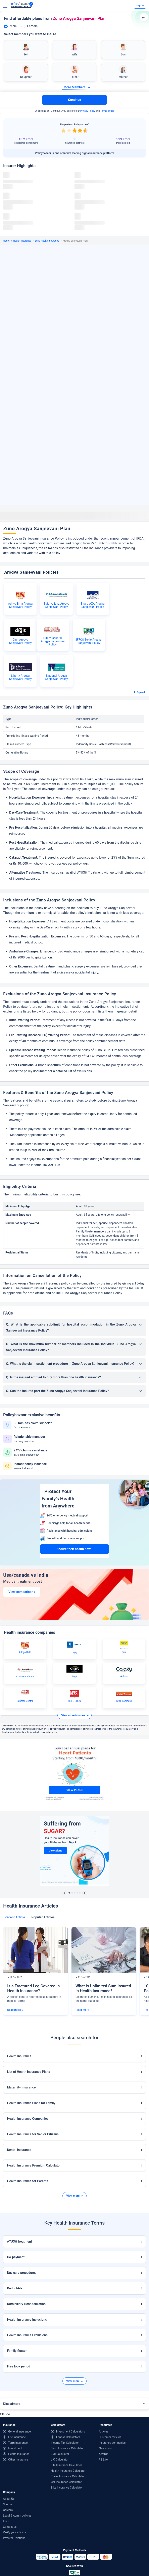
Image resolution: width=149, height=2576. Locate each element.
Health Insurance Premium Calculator (34, 2165)
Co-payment (15, 2257)
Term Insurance (18, 2442)
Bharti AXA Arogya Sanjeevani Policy (93, 605)
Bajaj (74, 1652)
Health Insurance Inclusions (27, 2319)
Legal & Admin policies (17, 2515)
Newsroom (105, 2448)
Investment (15, 2448)
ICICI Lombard (124, 1701)
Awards (103, 2454)
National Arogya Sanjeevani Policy (56, 677)
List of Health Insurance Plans (28, 2072)
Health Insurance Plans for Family (31, 2103)
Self (25, 54)
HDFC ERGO (74, 1701)
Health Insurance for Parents (27, 2181)
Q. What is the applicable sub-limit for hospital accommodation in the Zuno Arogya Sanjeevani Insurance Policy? (71, 1327)
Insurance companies (112, 2442)
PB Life (103, 2459)
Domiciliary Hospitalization (26, 2304)
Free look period (18, 2366)
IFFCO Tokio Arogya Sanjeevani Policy (89, 641)
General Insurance (19, 2431)
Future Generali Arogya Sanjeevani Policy (52, 641)
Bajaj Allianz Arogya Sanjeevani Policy (56, 605)
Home (6, 240)
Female (32, 26)
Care (124, 1652)
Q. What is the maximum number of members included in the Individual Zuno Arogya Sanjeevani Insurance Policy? (71, 1347)
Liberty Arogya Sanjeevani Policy (20, 677)
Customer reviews (110, 2437)
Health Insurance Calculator (68, 2470)
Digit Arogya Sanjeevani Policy (20, 641)
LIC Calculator (59, 2459)
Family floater (17, 2351)
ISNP (6, 2521)
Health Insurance (22, 240)
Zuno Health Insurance (47, 240)
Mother (123, 76)
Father (74, 76)
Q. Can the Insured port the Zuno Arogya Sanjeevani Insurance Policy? (58, 1391)
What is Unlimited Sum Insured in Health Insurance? (103, 1988)
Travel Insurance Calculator (68, 2476)
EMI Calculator (60, 2454)
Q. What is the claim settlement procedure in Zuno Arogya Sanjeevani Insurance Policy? (70, 1364)
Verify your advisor (14, 2532)
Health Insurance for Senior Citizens (33, 2134)
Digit (74, 1676)
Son (123, 54)
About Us (8, 2498)
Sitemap (8, 2504)
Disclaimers (11, 2404)
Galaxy (124, 1676)
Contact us (9, 2526)
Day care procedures (21, 2273)
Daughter (26, 76)
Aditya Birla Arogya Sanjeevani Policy (20, 605)
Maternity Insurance (21, 2087)
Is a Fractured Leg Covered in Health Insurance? (33, 1988)
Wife (74, 54)
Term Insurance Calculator (67, 2448)
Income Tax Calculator (65, 2442)
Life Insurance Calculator (66, 2465)
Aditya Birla (25, 1652)
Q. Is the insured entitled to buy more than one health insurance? (53, 1377)
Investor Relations (14, 2538)
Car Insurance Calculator (66, 2482)
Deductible (14, 2288)
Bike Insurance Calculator (67, 2487)
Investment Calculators (70, 2431)
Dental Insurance (19, 2150)
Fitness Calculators (68, 2437)
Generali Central (25, 1701)
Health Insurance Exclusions (27, 2335)
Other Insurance (18, 2459)
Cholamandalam (25, 1676)
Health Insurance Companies (27, 2118)
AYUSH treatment (19, 2241)
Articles (103, 2431)
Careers (8, 2510)
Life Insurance (17, 2437)
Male (13, 26)
